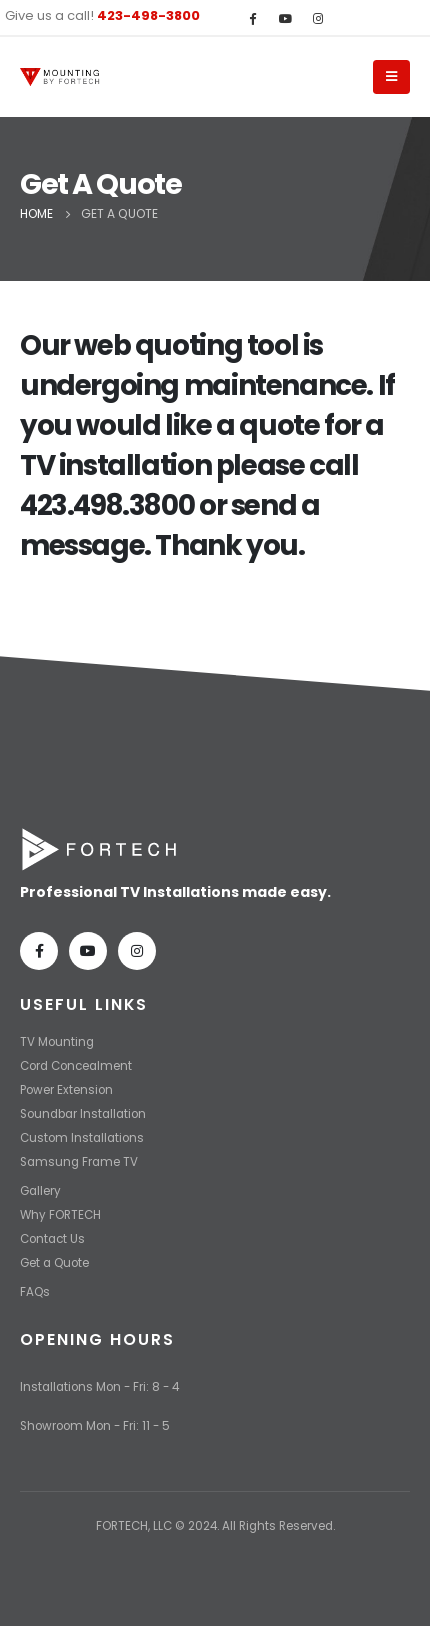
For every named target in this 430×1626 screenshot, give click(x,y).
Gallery (40, 1191)
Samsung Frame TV (79, 1162)
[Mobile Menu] (391, 77)
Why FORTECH (60, 1215)
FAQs (35, 1292)
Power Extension (66, 1090)
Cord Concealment (76, 1066)
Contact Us (52, 1239)
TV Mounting (57, 1042)
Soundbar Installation (83, 1114)
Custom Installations (82, 1138)
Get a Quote (54, 1263)
